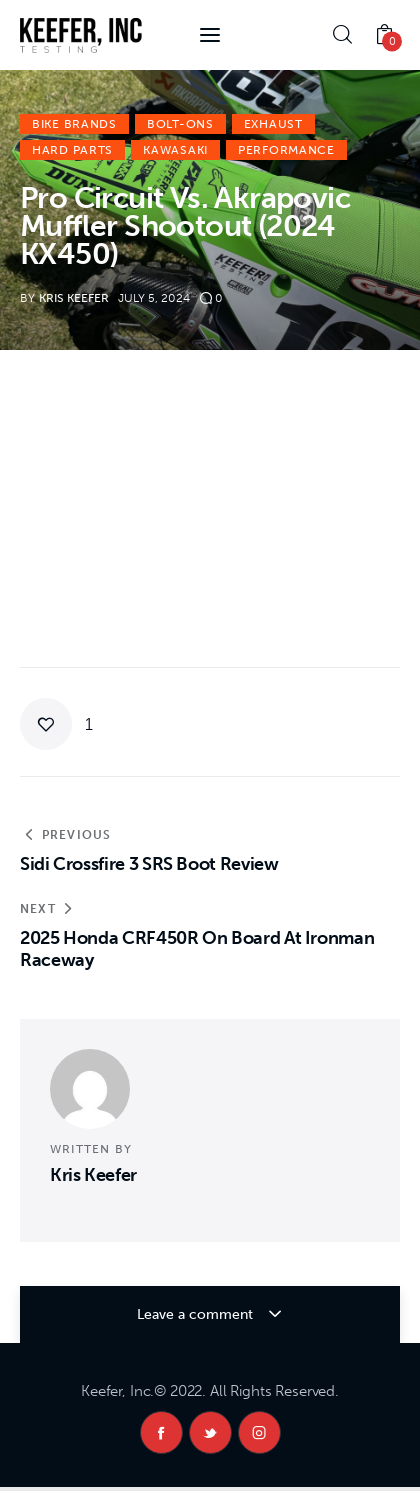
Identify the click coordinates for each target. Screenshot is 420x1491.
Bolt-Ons (180, 124)
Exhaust (273, 124)
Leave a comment (197, 1314)
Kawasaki (175, 150)
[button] (56, 724)
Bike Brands (74, 124)
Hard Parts (72, 150)
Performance (286, 150)
